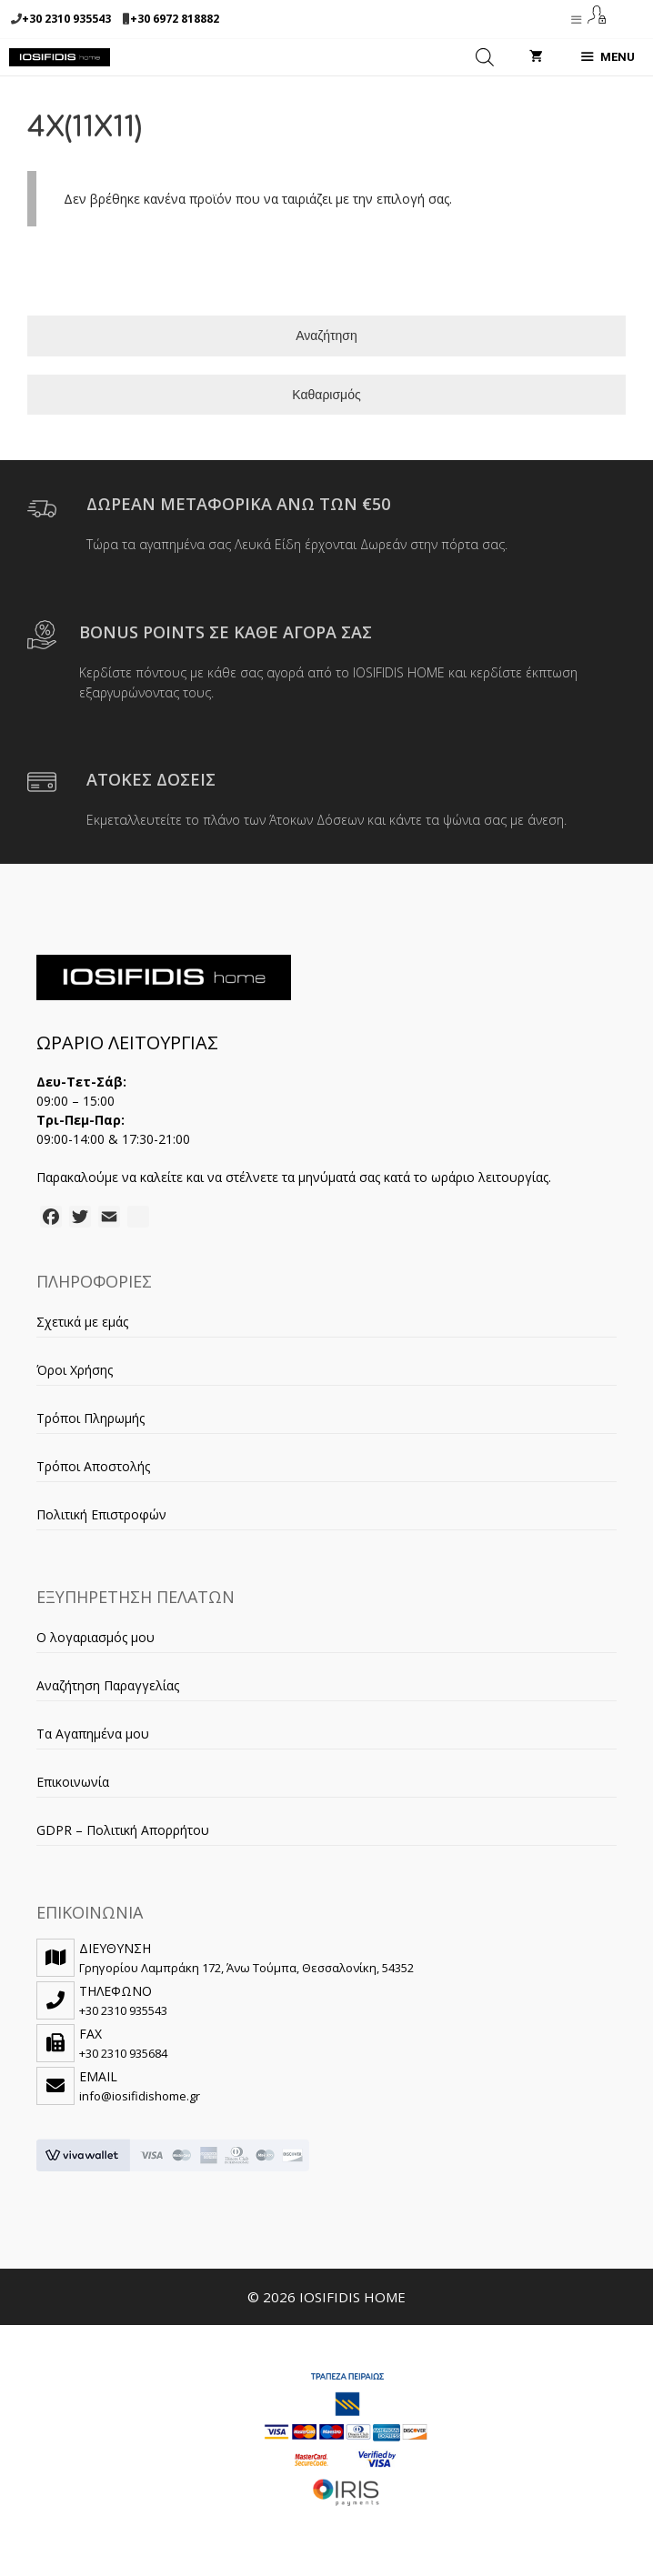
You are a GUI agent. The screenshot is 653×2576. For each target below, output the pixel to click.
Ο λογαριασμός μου (95, 1637)
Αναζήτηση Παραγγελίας (107, 1685)
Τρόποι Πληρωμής (90, 1418)
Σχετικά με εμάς (82, 1321)
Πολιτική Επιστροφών (101, 1514)
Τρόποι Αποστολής (93, 1466)
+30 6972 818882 (174, 18)
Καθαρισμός (326, 394)
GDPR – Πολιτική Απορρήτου (122, 1830)
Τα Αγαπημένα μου (92, 1733)
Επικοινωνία (72, 1781)
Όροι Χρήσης (74, 1369)
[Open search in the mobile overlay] (485, 57)
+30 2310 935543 (66, 18)
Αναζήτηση (326, 335)
